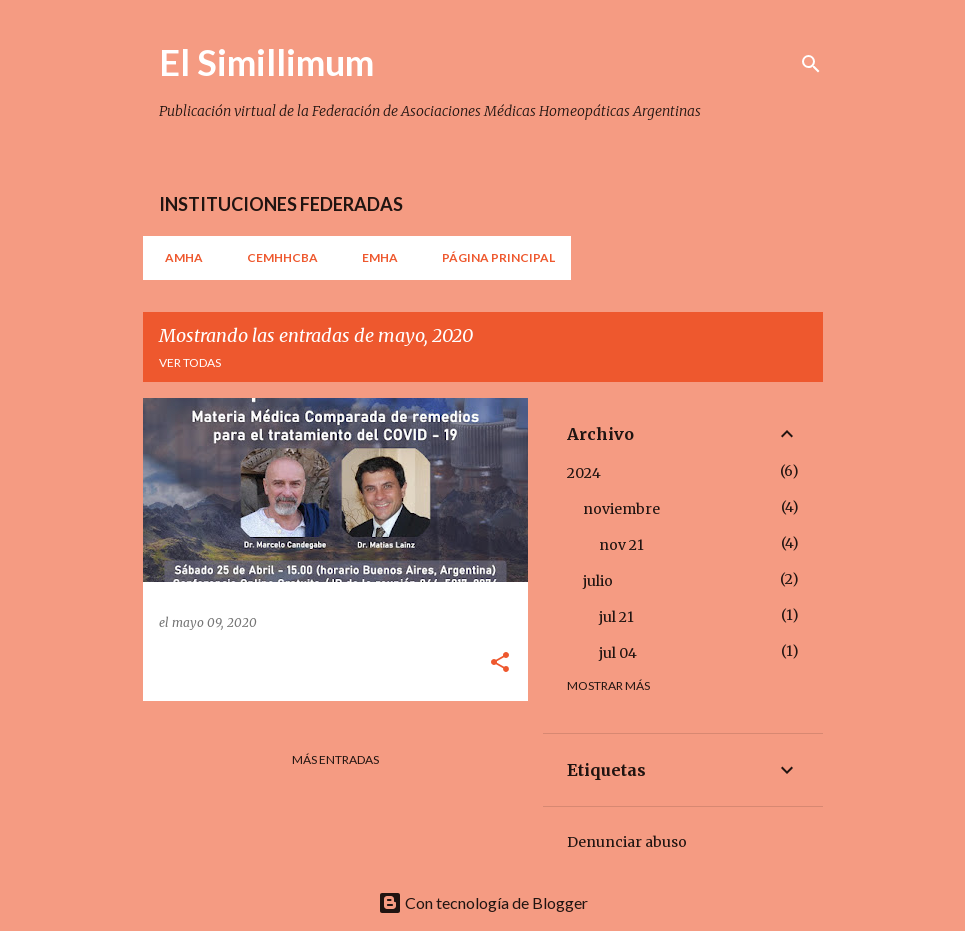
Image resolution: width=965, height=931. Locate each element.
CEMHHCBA (276, 257)
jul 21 (616, 617)
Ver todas (190, 362)
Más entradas (335, 759)
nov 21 (621, 545)
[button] (500, 663)
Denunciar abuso (627, 842)
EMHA (374, 257)
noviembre (621, 509)
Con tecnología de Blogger (483, 902)
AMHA (178, 257)
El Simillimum (266, 62)
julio (598, 581)
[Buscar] (811, 64)
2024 (584, 473)
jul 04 (618, 653)
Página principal (492, 257)
